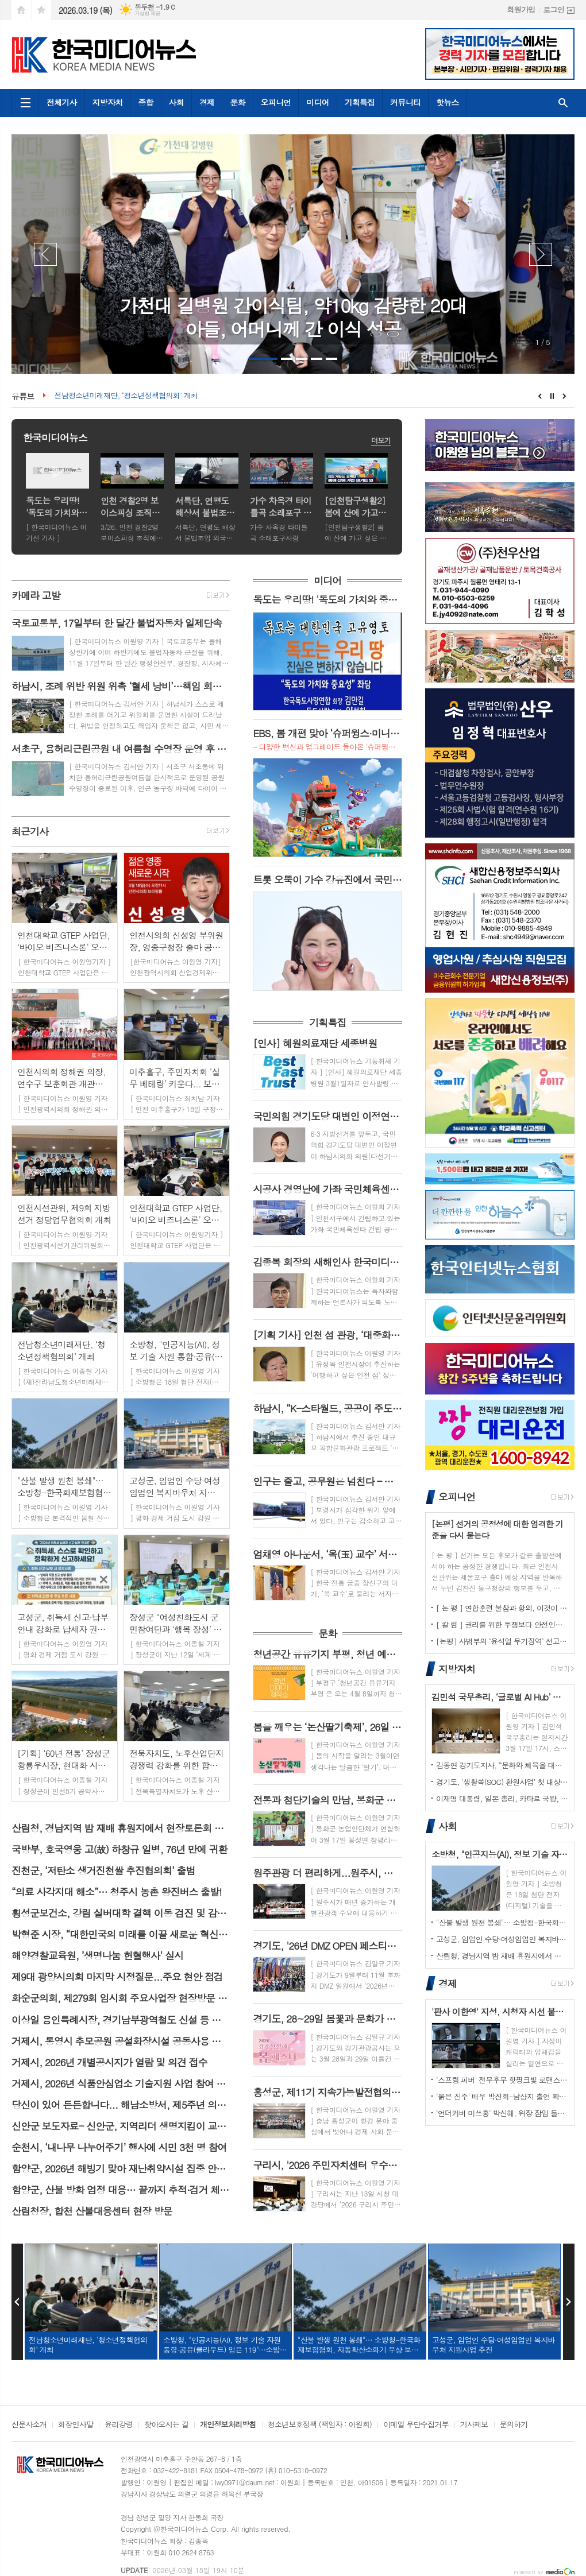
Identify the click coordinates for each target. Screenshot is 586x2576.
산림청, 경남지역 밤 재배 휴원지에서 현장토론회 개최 (502, 1955)
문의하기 (514, 2425)
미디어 (317, 102)
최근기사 (29, 831)
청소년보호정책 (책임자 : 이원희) (320, 2425)
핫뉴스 (447, 102)
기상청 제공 (147, 13)
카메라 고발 (35, 595)
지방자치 (107, 102)
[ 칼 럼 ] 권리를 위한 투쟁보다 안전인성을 (502, 1624)
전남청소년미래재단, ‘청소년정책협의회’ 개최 (125, 396)
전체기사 (62, 102)
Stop (552, 396)
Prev (45, 254)
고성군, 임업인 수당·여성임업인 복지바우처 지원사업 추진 (502, 1939)
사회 (176, 102)
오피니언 (276, 102)
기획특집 (360, 102)
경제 (206, 102)
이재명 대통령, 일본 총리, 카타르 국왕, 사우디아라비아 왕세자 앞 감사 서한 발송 (502, 1798)
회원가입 (521, 9)
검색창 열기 (563, 103)
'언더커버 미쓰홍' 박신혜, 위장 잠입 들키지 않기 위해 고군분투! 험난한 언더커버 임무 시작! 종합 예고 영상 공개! (502, 2113)
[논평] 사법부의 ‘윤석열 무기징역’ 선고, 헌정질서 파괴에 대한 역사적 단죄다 (502, 1641)
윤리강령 (119, 2425)
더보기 (381, 440)
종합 (145, 102)
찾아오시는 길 (166, 2425)
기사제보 (474, 2425)
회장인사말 (75, 2425)
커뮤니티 (405, 102)
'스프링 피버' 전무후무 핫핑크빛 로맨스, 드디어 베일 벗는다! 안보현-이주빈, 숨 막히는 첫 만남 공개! (502, 2079)
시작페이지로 (21, 10)
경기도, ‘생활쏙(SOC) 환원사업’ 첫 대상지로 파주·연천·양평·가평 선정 (502, 1781)
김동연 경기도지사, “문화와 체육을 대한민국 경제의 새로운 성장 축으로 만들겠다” (502, 1765)
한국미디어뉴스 (55, 437)
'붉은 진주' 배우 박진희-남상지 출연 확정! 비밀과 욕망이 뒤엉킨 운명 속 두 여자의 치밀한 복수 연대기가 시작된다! (502, 2096)
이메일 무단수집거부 (416, 2425)
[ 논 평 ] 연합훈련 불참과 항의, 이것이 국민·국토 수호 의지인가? (502, 1607)
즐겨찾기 (41, 10)
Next (540, 254)
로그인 (553, 9)
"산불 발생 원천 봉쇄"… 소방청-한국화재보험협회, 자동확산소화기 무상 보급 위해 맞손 (502, 1922)
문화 (237, 102)
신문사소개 (29, 2425)
